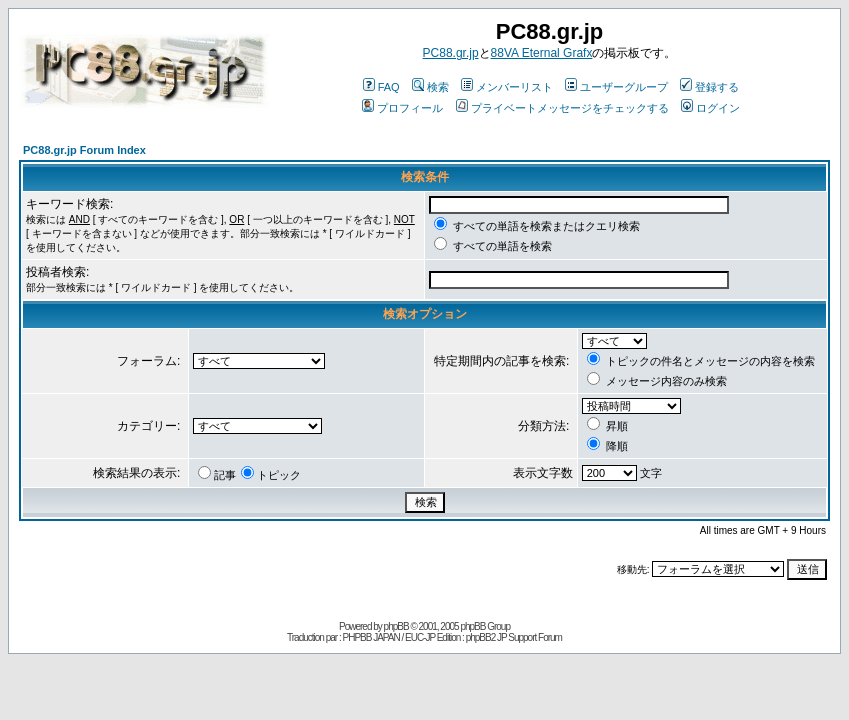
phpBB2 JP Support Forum (514, 637)
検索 (430, 87)
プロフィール (402, 108)
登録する (709, 87)
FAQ (381, 87)
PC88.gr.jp (451, 53)
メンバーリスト (507, 87)
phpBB (396, 626)
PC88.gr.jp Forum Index (84, 150)
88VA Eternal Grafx (542, 53)
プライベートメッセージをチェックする (562, 108)
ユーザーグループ (616, 87)
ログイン (710, 108)
